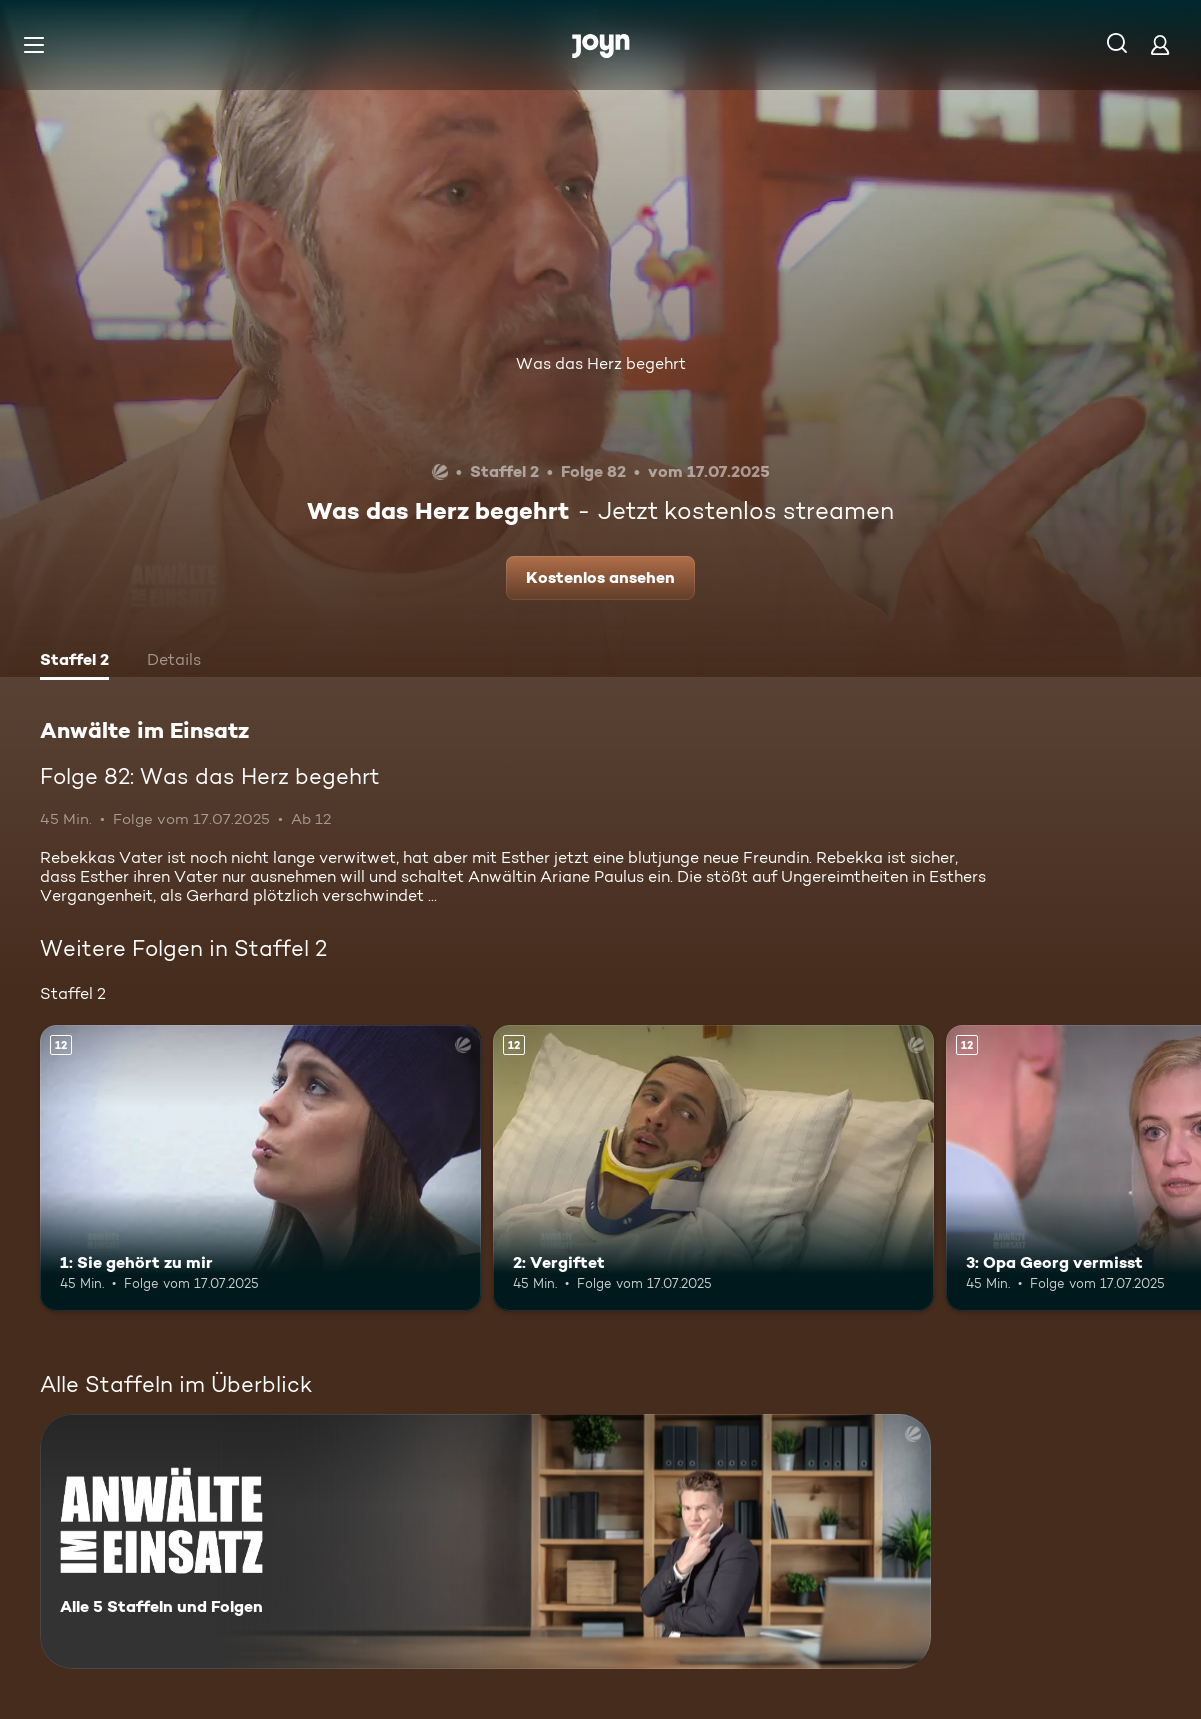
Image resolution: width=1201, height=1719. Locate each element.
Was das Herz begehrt (601, 363)
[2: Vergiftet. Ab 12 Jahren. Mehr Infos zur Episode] (713, 1168)
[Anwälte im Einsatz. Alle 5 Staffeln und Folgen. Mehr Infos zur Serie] (485, 1541)
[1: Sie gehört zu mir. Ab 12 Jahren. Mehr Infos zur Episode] (260, 1168)
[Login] (1160, 44)
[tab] (74, 662)
